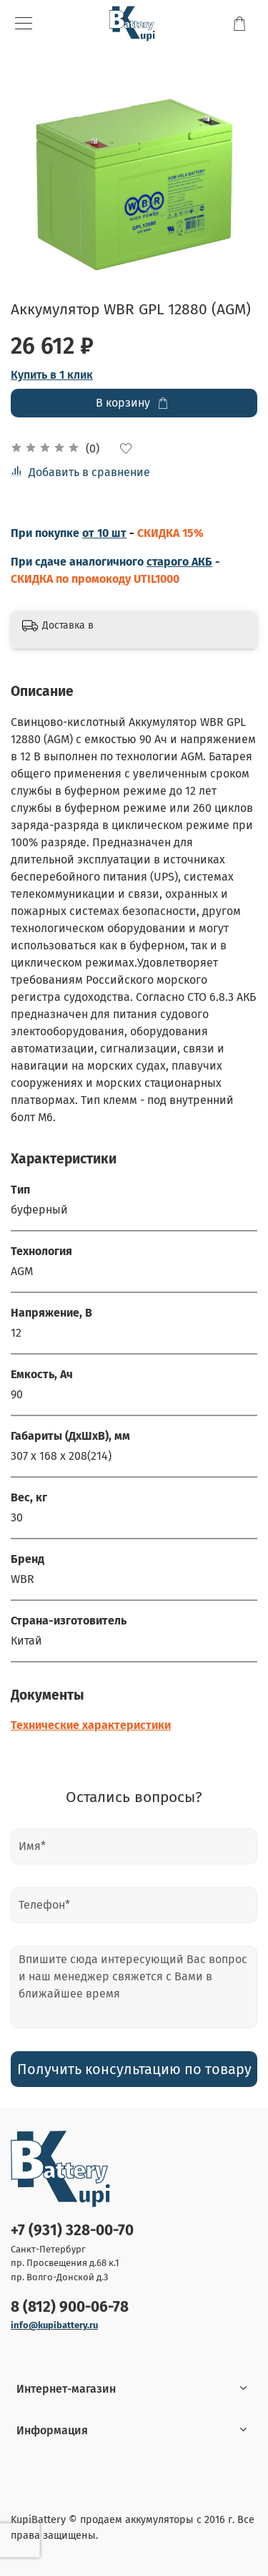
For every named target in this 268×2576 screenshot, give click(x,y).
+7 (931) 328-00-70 (72, 2231)
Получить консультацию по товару (134, 2069)
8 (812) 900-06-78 (70, 2307)
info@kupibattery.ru (54, 2325)
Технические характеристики (91, 1725)
